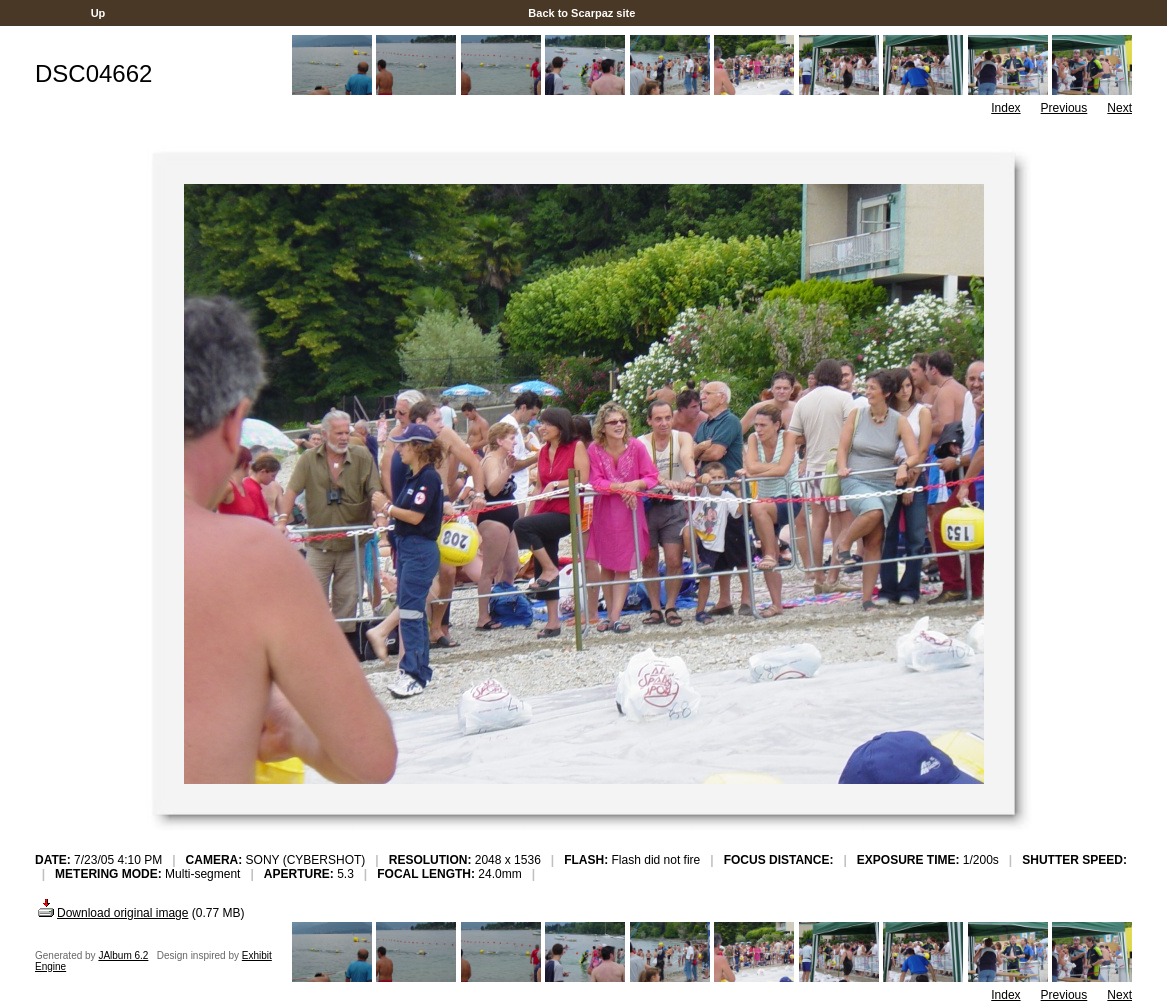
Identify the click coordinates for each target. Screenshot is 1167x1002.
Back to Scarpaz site (581, 13)
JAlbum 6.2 (123, 955)
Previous (1064, 108)
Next (1119, 108)
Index (1005, 108)
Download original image (111, 913)
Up (98, 13)
